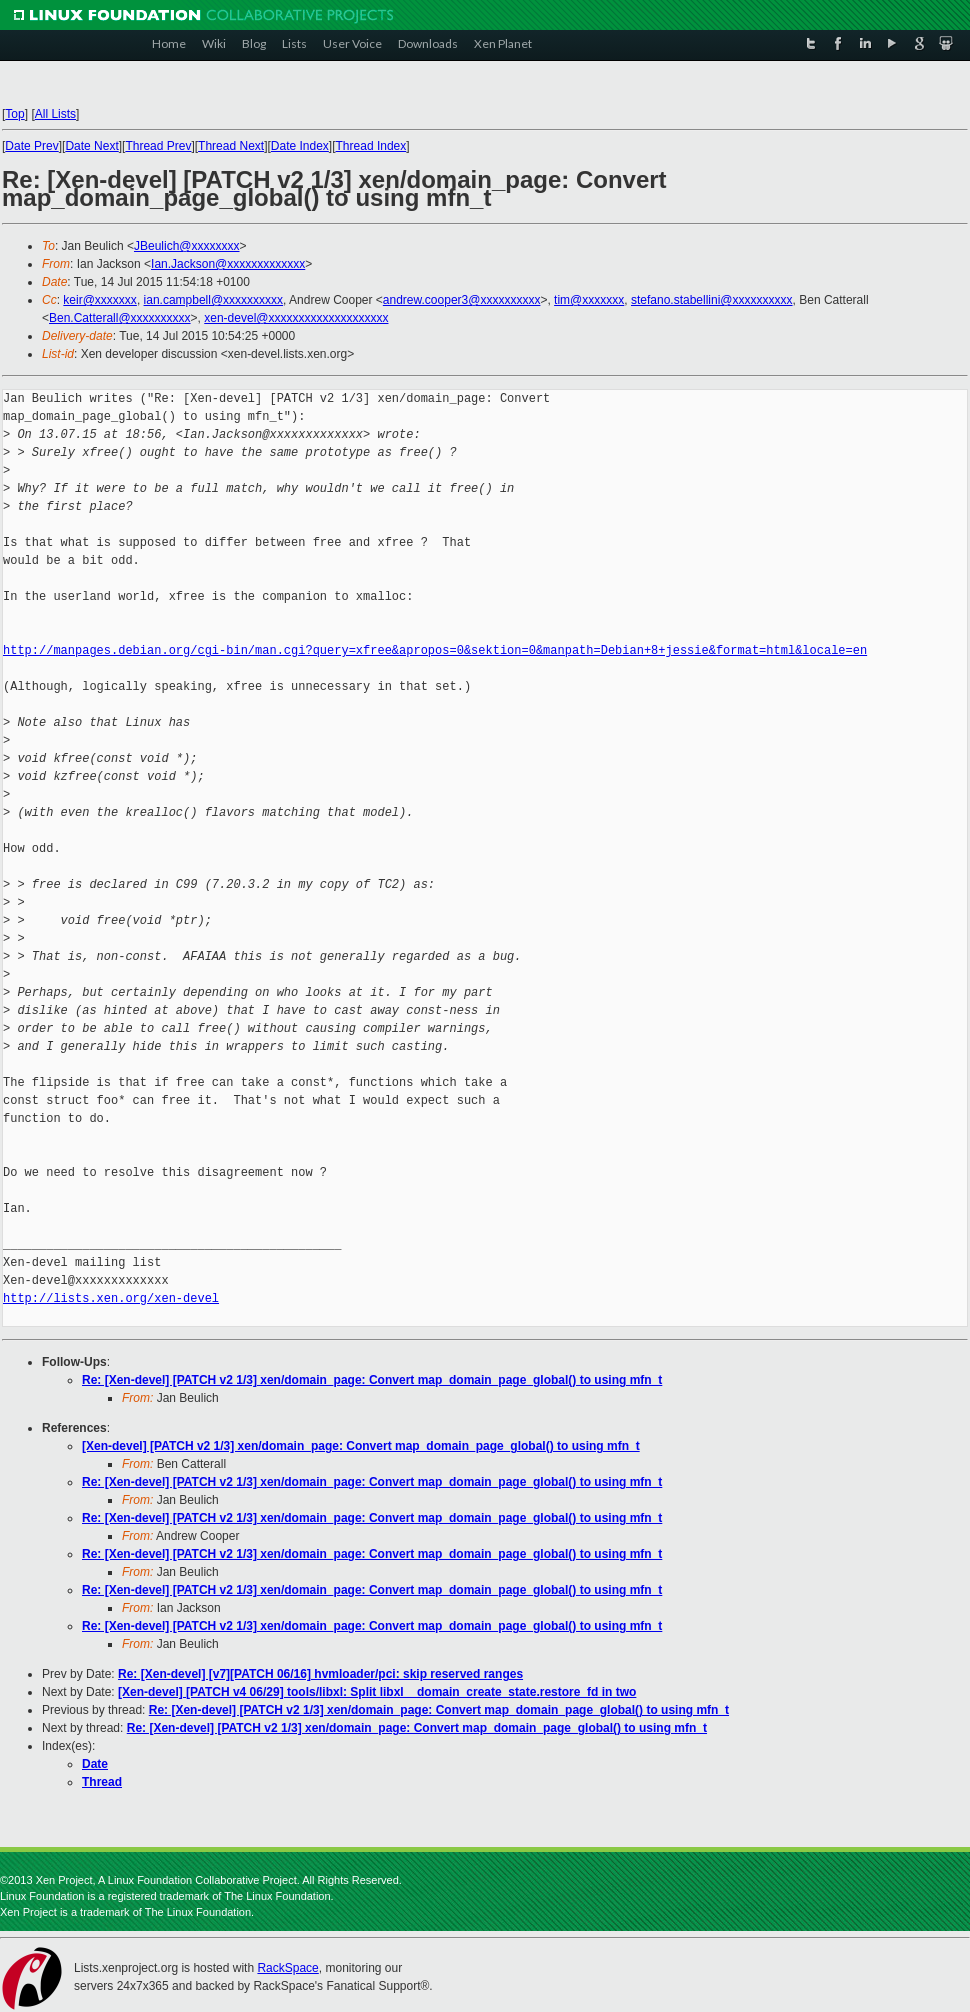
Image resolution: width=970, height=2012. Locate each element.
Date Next (91, 146)
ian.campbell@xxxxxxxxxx (214, 300)
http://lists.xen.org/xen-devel (111, 1298)
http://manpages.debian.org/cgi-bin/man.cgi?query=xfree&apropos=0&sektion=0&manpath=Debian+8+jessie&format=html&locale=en (435, 650)
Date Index (300, 146)
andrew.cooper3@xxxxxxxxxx (462, 300)
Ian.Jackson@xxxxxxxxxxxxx (228, 264)
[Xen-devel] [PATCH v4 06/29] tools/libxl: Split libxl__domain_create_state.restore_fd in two (377, 1692)
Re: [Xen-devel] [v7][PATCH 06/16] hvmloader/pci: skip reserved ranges (320, 1674)
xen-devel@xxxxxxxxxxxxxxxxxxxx (296, 318)
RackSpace (287, 1968)
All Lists (55, 114)
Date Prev (31, 146)
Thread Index (371, 146)
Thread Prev (158, 146)
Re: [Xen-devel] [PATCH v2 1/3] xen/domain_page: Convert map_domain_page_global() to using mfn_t (372, 1380)
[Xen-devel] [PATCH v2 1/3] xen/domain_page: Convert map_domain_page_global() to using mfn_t (361, 1446)
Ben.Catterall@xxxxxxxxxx (120, 318)
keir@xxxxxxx (100, 300)
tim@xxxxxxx (589, 300)
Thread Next (231, 146)
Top (14, 114)
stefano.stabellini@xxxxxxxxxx (712, 300)
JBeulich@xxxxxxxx (187, 246)
